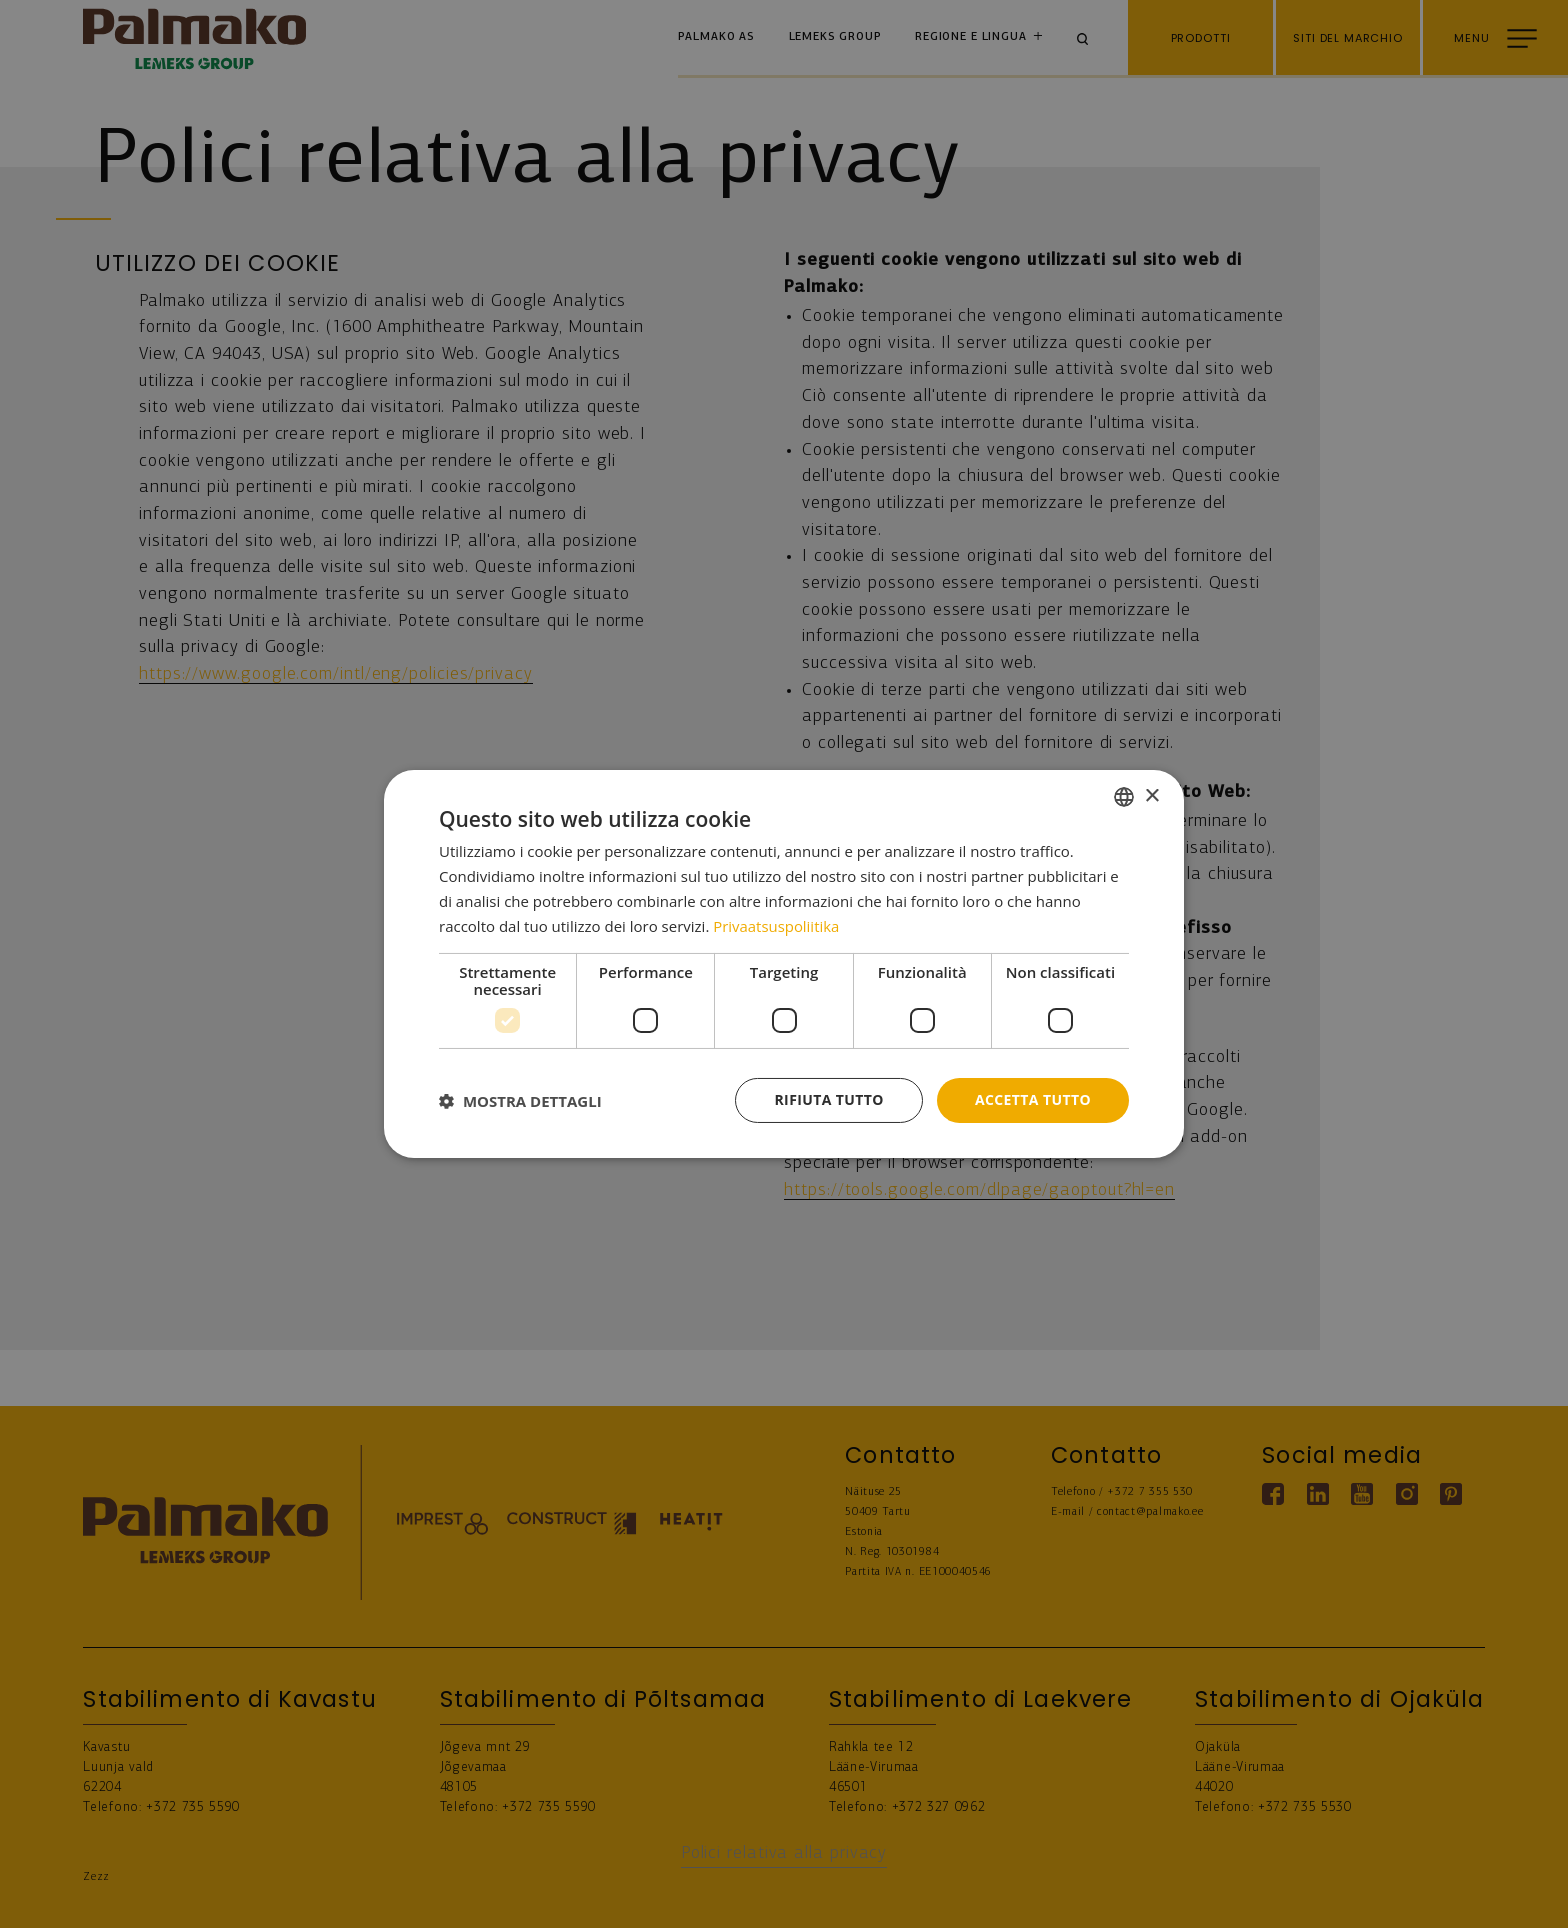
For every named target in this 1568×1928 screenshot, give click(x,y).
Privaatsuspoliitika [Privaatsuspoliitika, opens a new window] (776, 926)
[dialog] (784, 964)
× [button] (1151, 795)
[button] (520, 1101)
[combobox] (1124, 797)
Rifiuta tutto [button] (828, 1099)
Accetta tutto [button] (1033, 1099)
